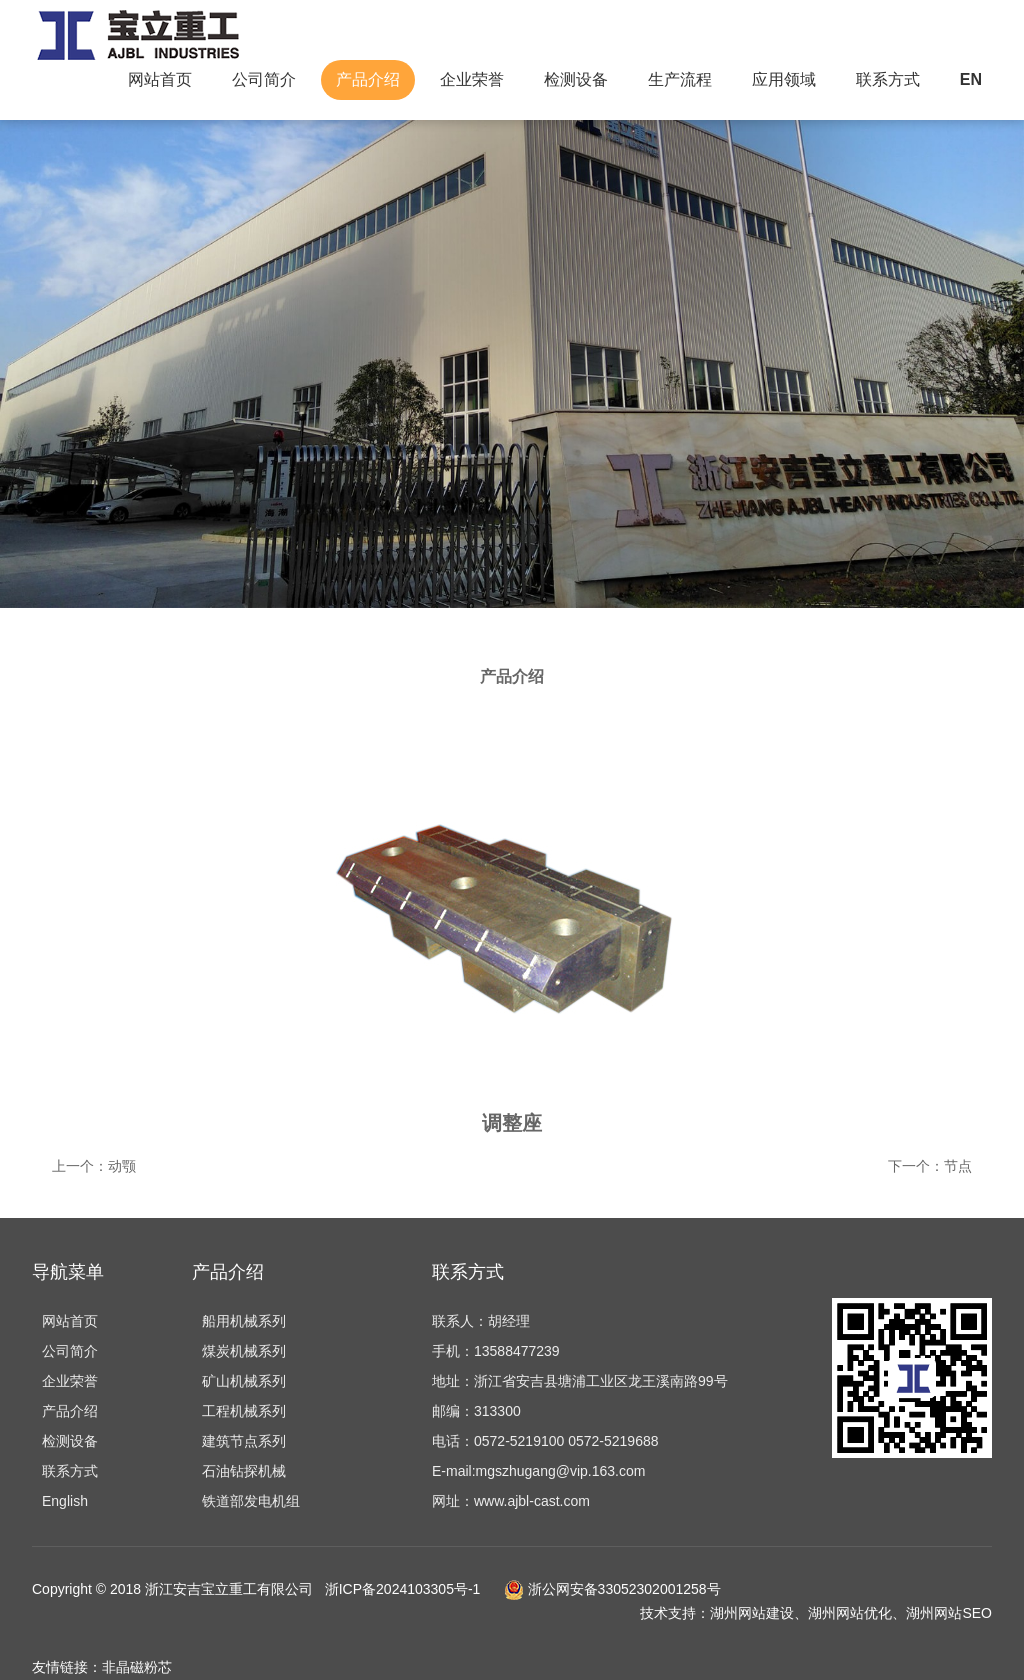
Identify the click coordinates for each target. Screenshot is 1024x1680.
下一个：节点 (930, 1166)
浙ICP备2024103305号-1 (403, 1589)
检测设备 (576, 79)
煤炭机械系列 (244, 1351)
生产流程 (680, 79)
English (65, 1501)
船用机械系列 (244, 1321)
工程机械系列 (244, 1411)
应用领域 (784, 79)
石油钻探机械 (244, 1471)
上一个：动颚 (94, 1166)
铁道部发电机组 (251, 1501)
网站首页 (160, 79)
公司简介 (264, 79)
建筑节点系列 (244, 1441)
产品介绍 (368, 79)
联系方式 (888, 79)
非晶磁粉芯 (137, 1667)
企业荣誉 (472, 79)
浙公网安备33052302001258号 (610, 1589)
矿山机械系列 (244, 1381)
